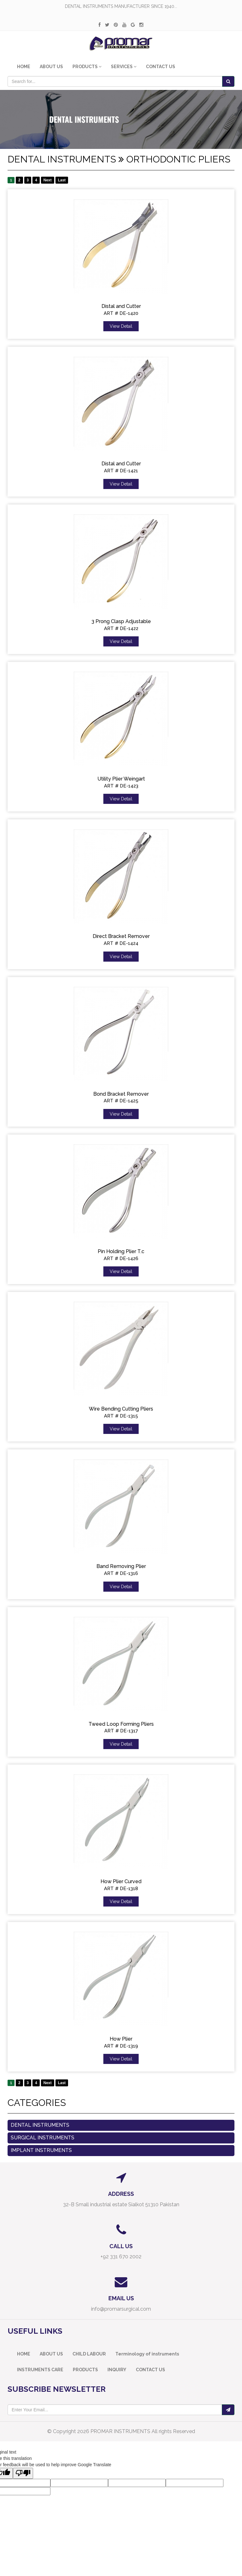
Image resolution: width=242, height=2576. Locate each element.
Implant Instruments (41, 2150)
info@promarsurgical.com (121, 2309)
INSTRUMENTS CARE (40, 2369)
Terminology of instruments (147, 2353)
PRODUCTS (85, 2369)
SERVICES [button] (123, 66)
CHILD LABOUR (89, 2353)
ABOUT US (51, 66)
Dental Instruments (40, 2125)
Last (62, 180)
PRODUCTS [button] (86, 66)
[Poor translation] (23, 2473)
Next (47, 180)
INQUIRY (116, 2369)
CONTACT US (160, 66)
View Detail (121, 326)
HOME (23, 66)
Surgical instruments (42, 2138)
